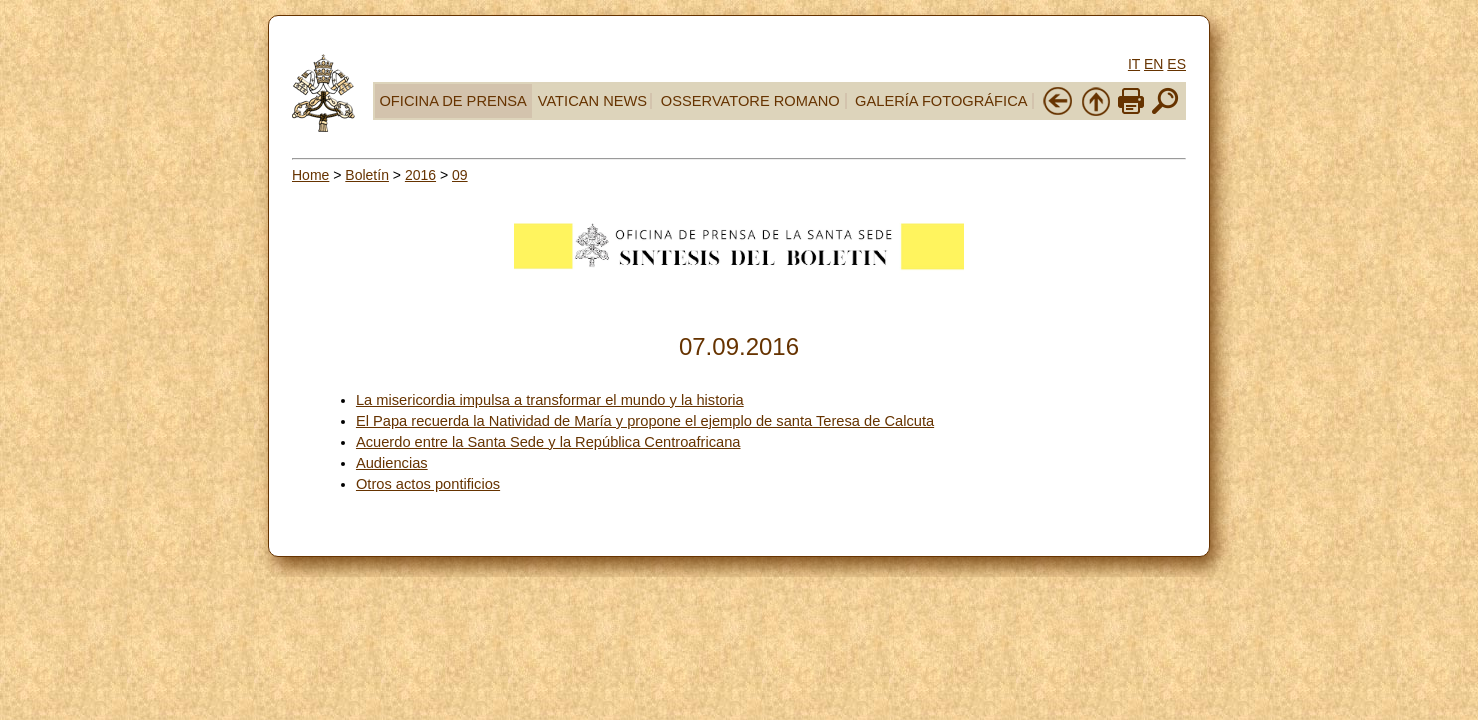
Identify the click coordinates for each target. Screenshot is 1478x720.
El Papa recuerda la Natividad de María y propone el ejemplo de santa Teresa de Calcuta (645, 421)
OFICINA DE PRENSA (452, 101)
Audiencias (392, 463)
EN (1153, 64)
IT (1134, 64)
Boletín (367, 175)
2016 (420, 175)
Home (310, 175)
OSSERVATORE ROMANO (750, 101)
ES (1176, 64)
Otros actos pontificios (428, 484)
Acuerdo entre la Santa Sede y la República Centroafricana (548, 442)
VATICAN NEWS (592, 101)
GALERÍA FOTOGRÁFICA (941, 101)
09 (460, 175)
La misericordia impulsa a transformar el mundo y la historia (550, 400)
